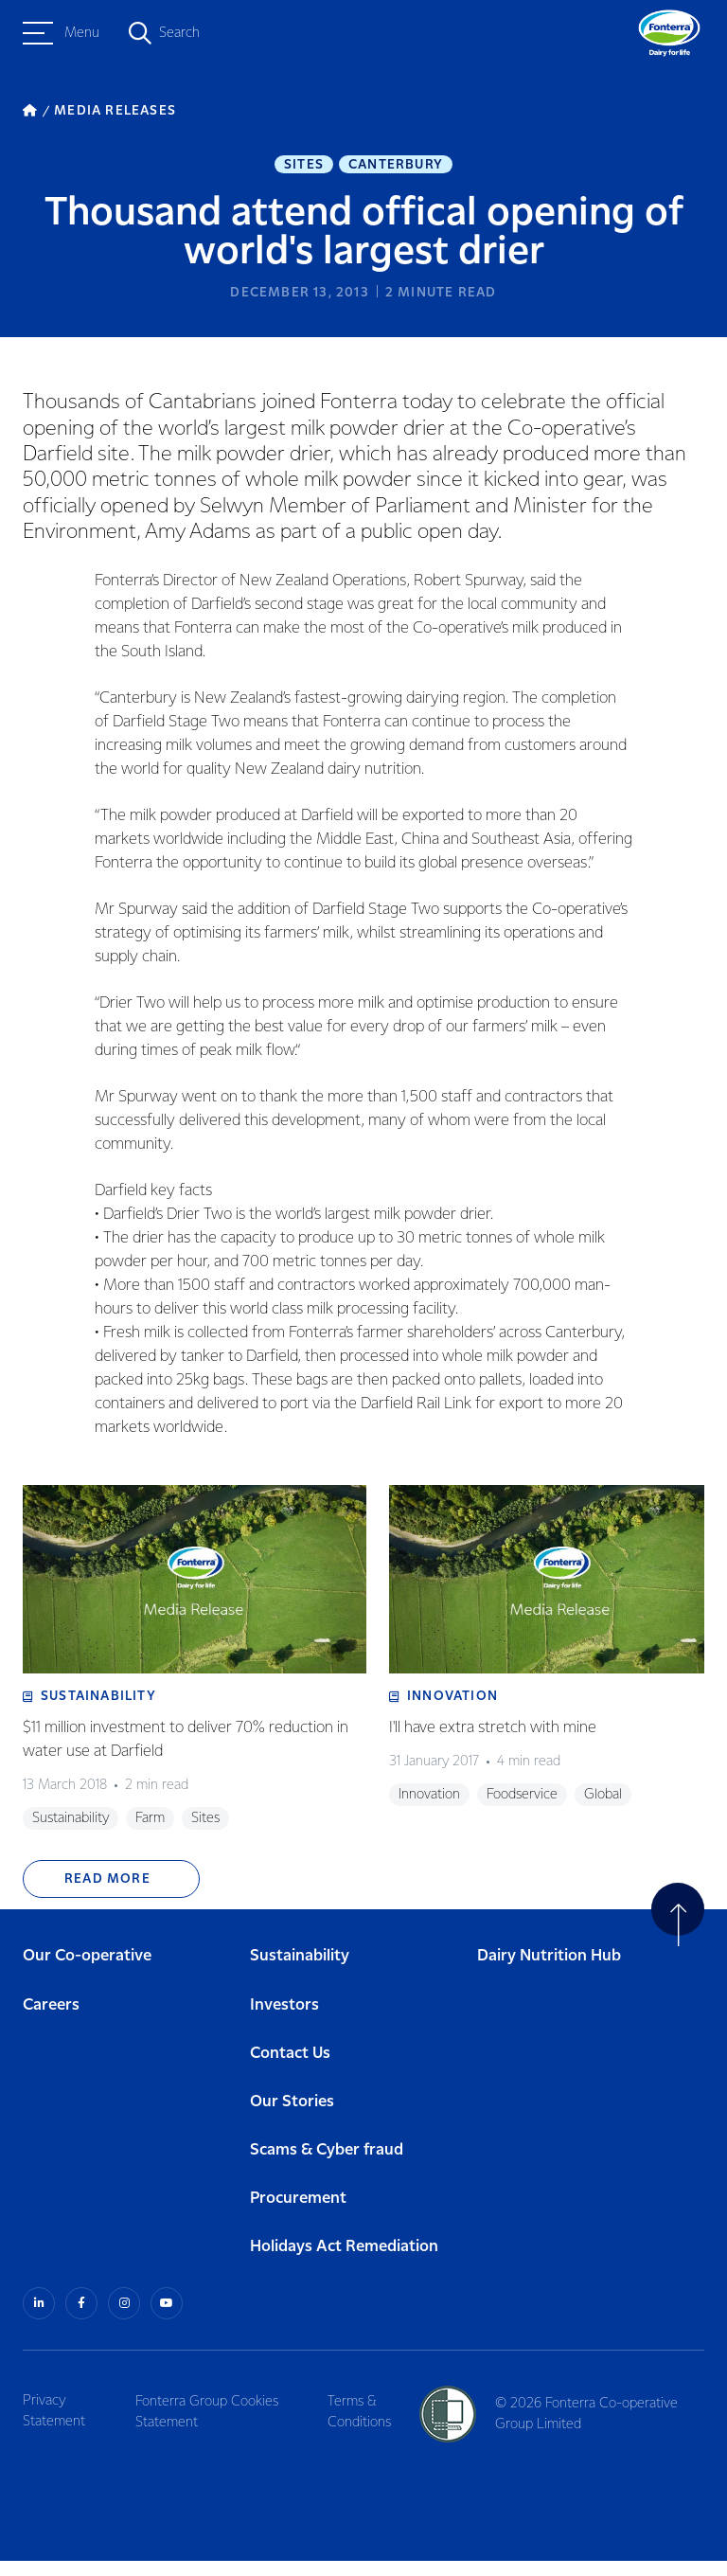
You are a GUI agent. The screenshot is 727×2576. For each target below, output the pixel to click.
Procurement (298, 2217)
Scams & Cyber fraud (326, 2167)
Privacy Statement (54, 2426)
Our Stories (292, 2119)
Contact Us (290, 2071)
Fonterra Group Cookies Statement (212, 2426)
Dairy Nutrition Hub (549, 1974)
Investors (284, 2022)
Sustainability (299, 1974)
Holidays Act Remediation (344, 2265)
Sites (304, 166)
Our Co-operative (87, 1974)
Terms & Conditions (367, 2426)
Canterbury (395, 166)
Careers (51, 2022)
